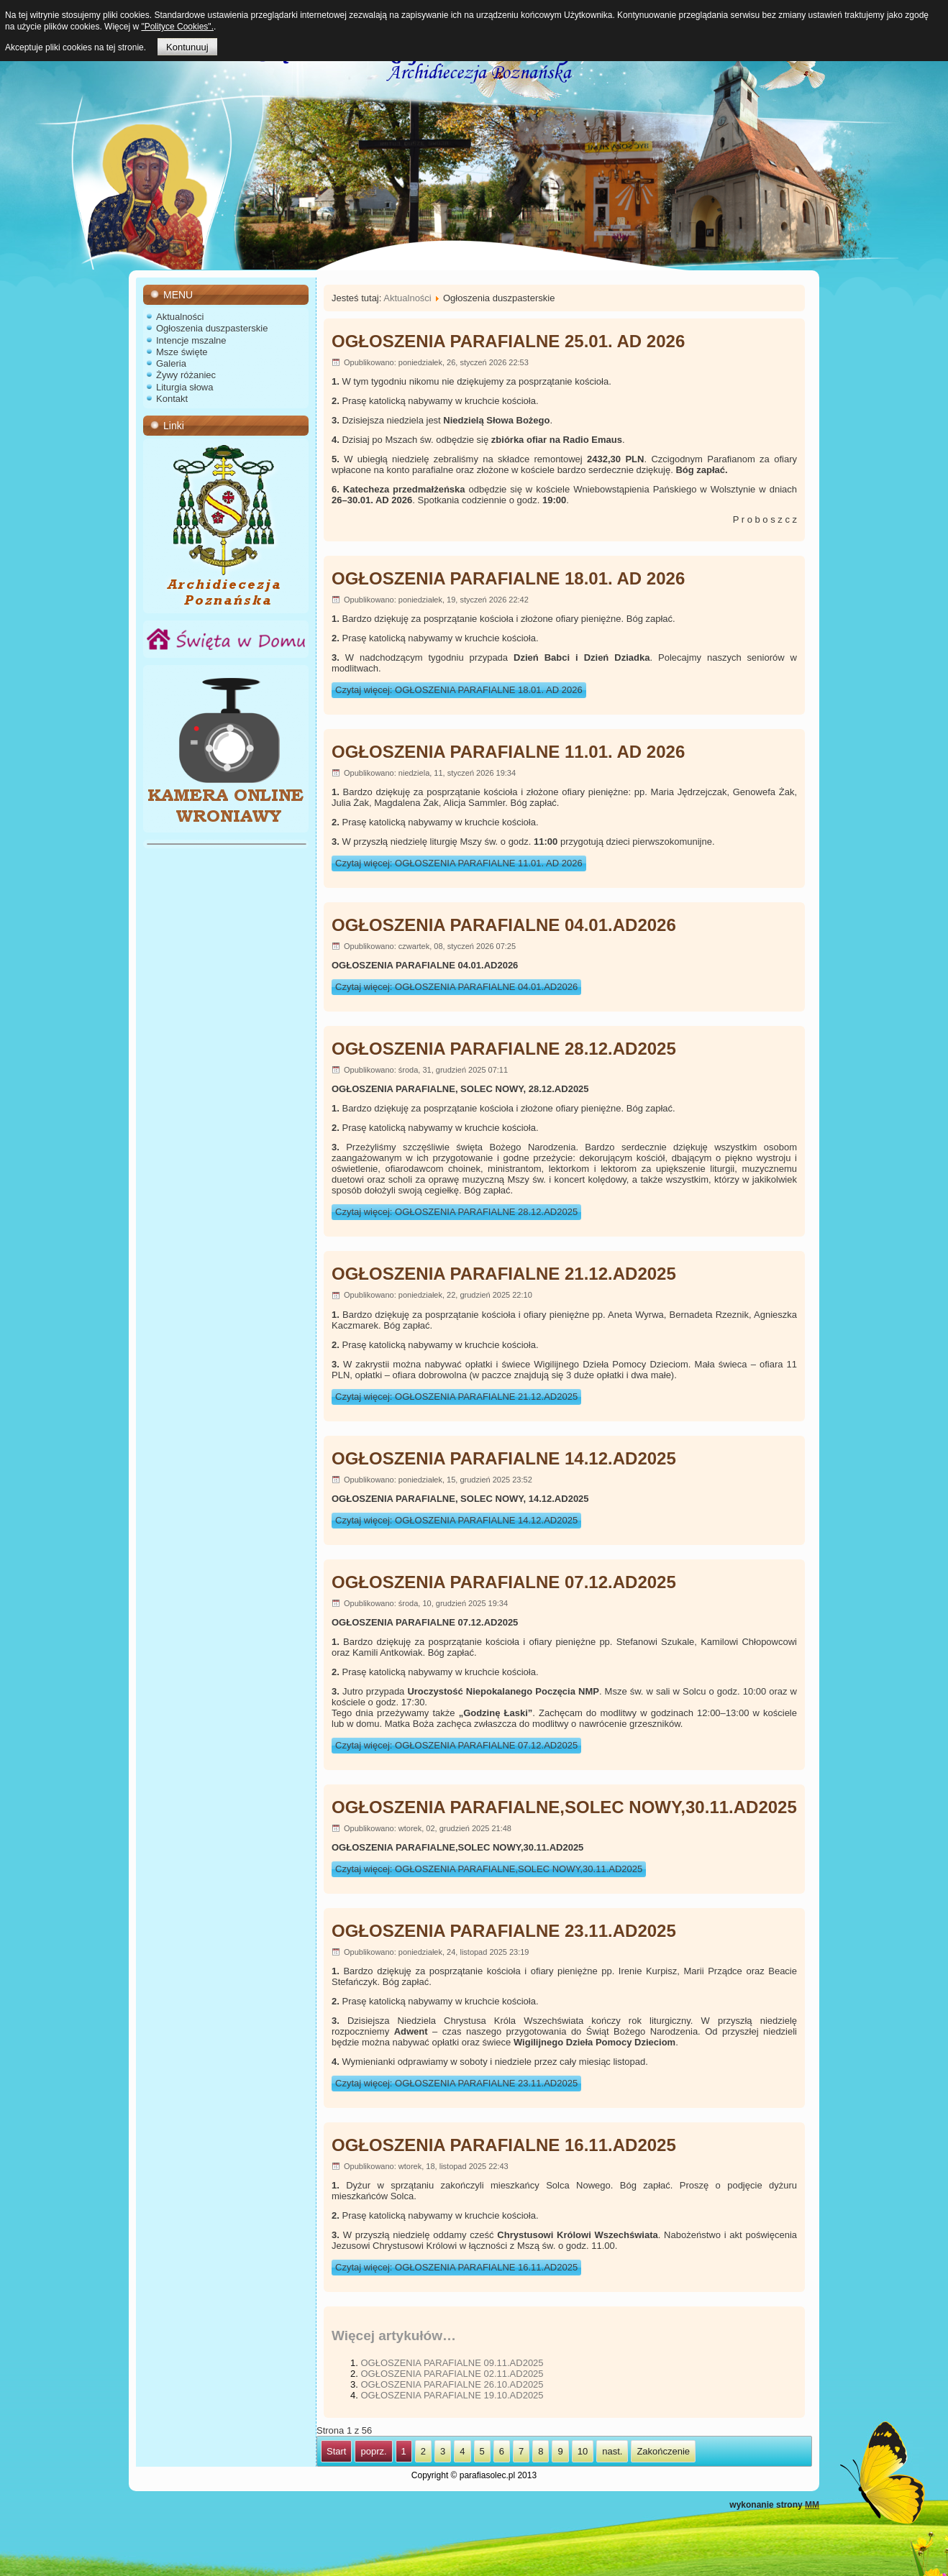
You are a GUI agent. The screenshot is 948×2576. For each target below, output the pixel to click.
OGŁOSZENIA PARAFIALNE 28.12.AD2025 (504, 1048)
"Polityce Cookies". (177, 27)
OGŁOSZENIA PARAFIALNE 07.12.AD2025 (504, 1582)
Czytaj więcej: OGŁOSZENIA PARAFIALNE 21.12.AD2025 (456, 1396)
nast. (612, 2451)
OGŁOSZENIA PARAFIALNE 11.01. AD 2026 (508, 751)
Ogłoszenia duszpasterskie (212, 328)
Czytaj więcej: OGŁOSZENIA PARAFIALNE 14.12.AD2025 (456, 1520)
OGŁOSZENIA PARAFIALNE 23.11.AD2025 (504, 1930)
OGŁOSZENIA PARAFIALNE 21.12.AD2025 (504, 1273)
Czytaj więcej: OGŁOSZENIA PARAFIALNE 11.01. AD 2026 (459, 863)
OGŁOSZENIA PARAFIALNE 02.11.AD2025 (451, 2373)
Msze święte (182, 352)
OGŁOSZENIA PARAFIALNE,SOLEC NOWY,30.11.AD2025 (564, 1807)
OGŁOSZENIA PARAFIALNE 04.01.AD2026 (504, 925)
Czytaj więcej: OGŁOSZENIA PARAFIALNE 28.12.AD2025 (456, 1211)
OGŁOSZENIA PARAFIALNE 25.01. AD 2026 (508, 341)
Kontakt (172, 398)
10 (583, 2451)
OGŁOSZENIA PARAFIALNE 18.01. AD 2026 (508, 578)
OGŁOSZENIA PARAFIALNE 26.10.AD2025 (451, 2384)
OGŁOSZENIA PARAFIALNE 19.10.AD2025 (451, 2395)
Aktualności (180, 316)
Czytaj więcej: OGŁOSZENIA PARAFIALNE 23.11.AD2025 (456, 2083)
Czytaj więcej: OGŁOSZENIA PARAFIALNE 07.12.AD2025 (456, 1745)
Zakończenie (663, 2451)
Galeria (171, 363)
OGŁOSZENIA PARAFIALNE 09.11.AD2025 (451, 2362)
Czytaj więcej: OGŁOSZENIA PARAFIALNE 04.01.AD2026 (456, 986)
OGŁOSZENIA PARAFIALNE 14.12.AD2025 (504, 1458)
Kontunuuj (187, 47)
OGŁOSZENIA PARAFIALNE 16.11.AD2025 (504, 2145)
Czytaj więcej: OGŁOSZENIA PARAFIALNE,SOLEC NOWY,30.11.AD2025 (488, 1869)
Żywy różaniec (186, 375)
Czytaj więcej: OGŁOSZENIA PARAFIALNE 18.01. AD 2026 (459, 689)
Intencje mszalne (191, 340)
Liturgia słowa (185, 387)
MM (812, 2505)
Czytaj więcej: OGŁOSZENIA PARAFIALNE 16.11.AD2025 (456, 2267)
